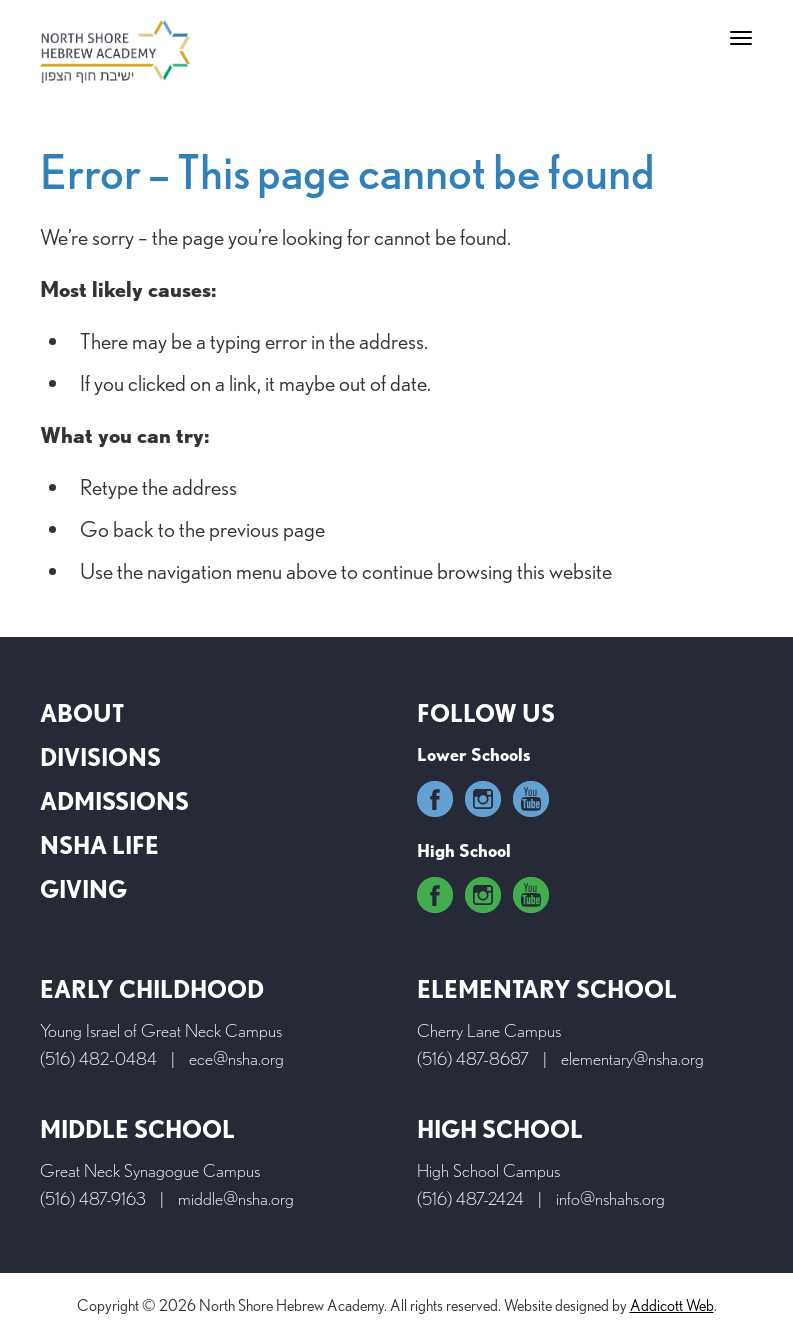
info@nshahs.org (610, 1198)
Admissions (114, 801)
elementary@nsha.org (632, 1058)
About (82, 713)
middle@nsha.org (236, 1198)
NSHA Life (99, 845)
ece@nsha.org (236, 1058)
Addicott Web (672, 1305)
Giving (83, 889)
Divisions (100, 757)
